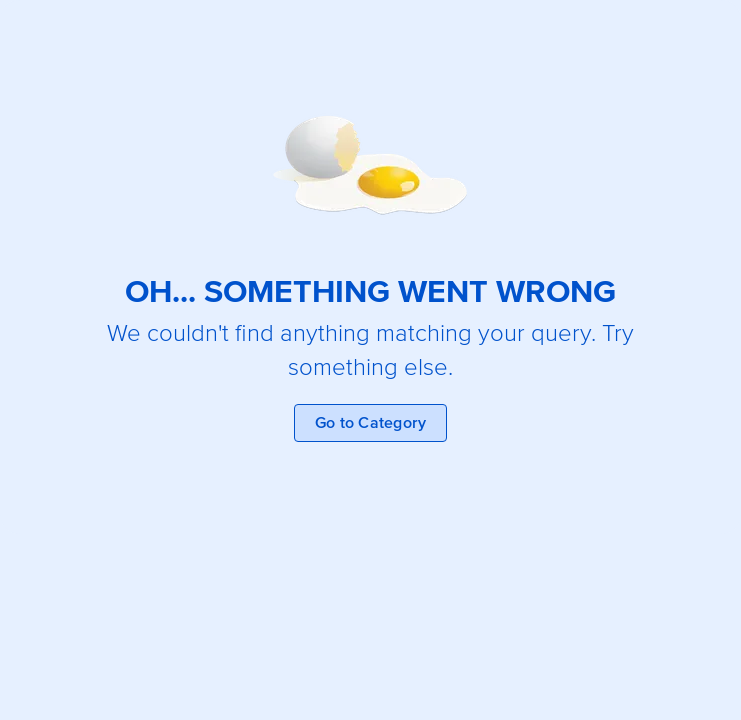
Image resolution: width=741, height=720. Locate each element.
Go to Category (371, 423)
